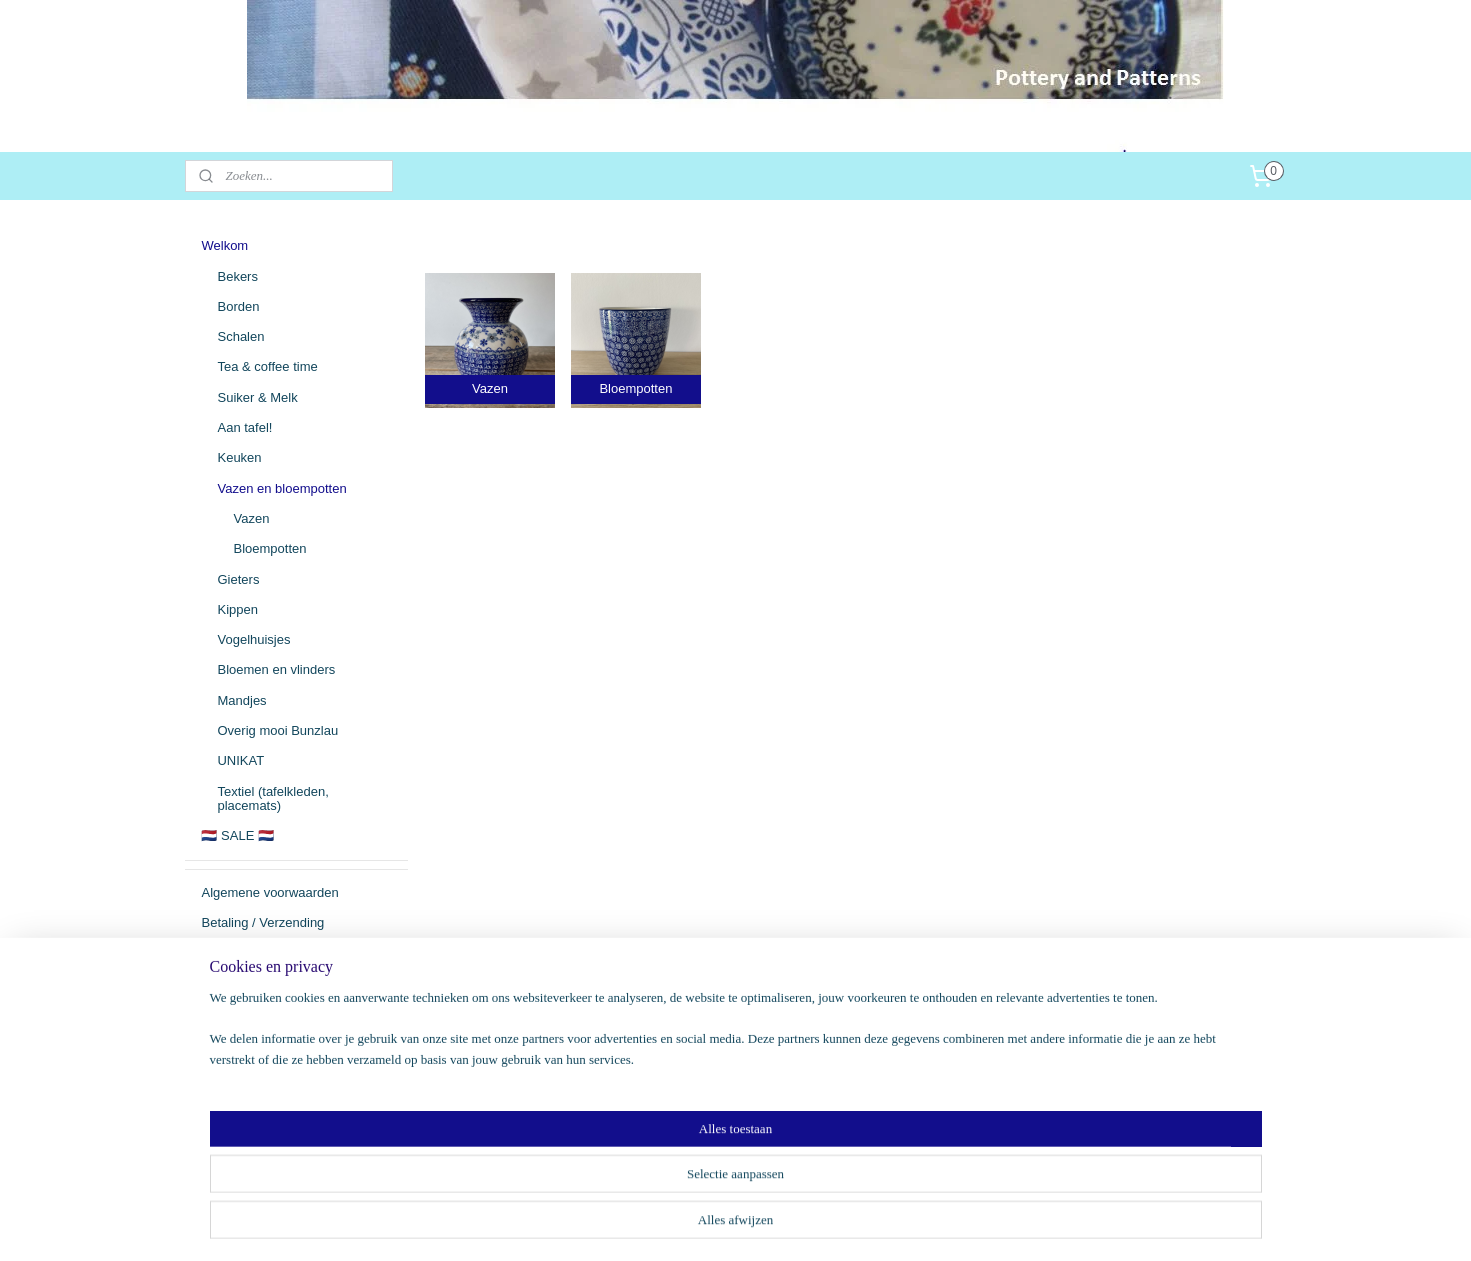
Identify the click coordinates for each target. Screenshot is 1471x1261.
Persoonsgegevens (256, 1013)
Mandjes (241, 700)
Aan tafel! (244, 427)
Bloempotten (269, 548)
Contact (223, 952)
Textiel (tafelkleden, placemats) (272, 798)
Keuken (239, 457)
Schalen (240, 336)
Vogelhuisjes (253, 639)
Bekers (237, 276)
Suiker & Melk (257, 397)
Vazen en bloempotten (281, 488)
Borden (238, 306)
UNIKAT (240, 760)
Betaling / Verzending (262, 922)
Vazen (251, 518)
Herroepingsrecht (251, 983)
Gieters (238, 579)
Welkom (224, 245)
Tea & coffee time (267, 366)
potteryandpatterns (266, 1125)
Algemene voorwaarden (269, 892)
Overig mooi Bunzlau (277, 730)
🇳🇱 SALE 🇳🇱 (237, 835)
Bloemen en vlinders (276, 669)
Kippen (237, 609)
